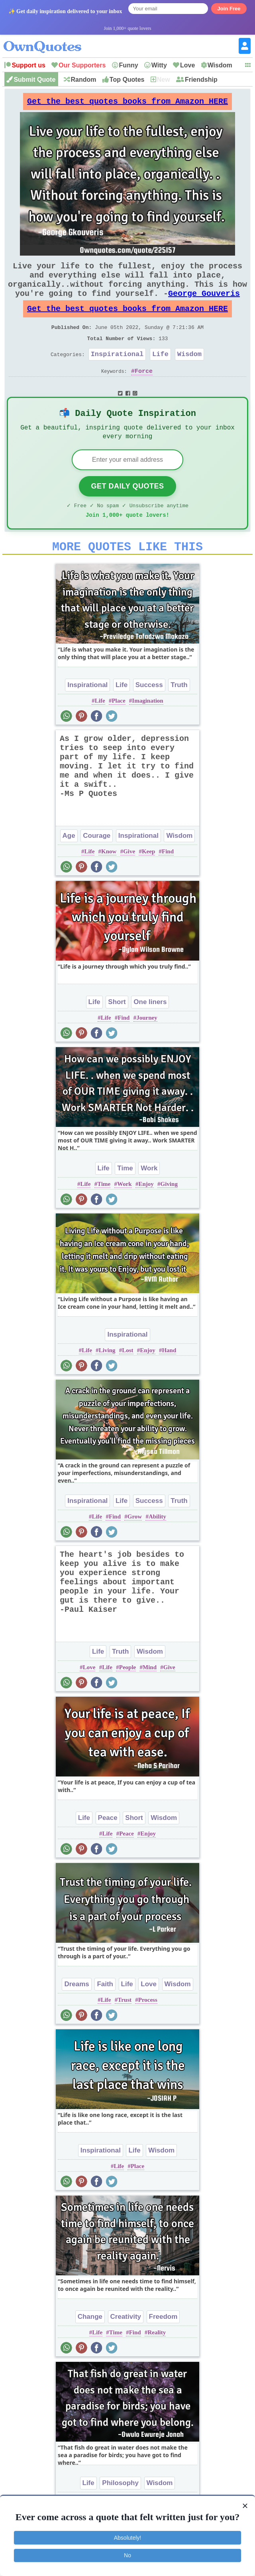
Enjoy (145, 1213)
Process (147, 2029)
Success (149, 714)
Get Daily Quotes (127, 511)
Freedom (163, 2346)
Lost (127, 1380)
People (127, 1697)
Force (144, 392)
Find (168, 881)
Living (107, 1380)
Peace (108, 1847)
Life (160, 373)
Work (149, 1197)
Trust (124, 2029)
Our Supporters (82, 65)
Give (129, 881)
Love (187, 65)
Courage (96, 865)
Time (125, 1197)
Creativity (125, 2346)
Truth (179, 714)
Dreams (76, 2013)
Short (117, 1031)
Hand (169, 1380)
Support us (28, 65)
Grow (135, 1546)
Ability (157, 1546)
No (127, 2555)
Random (83, 79)
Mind (150, 1697)
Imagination (147, 730)
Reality (156, 2362)
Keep (148, 881)
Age (69, 865)
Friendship (201, 79)
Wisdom (220, 65)
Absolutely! (127, 2538)
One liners (150, 1031)
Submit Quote (34, 79)
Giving (169, 1213)
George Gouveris (204, 304)
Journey (146, 1047)
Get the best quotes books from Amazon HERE (127, 103)
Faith (105, 2013)
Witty (159, 65)
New (163, 79)
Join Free (229, 9)
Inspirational (117, 373)
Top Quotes (127, 79)
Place (118, 730)
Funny (128, 65)
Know (108, 881)
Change (90, 2346)
